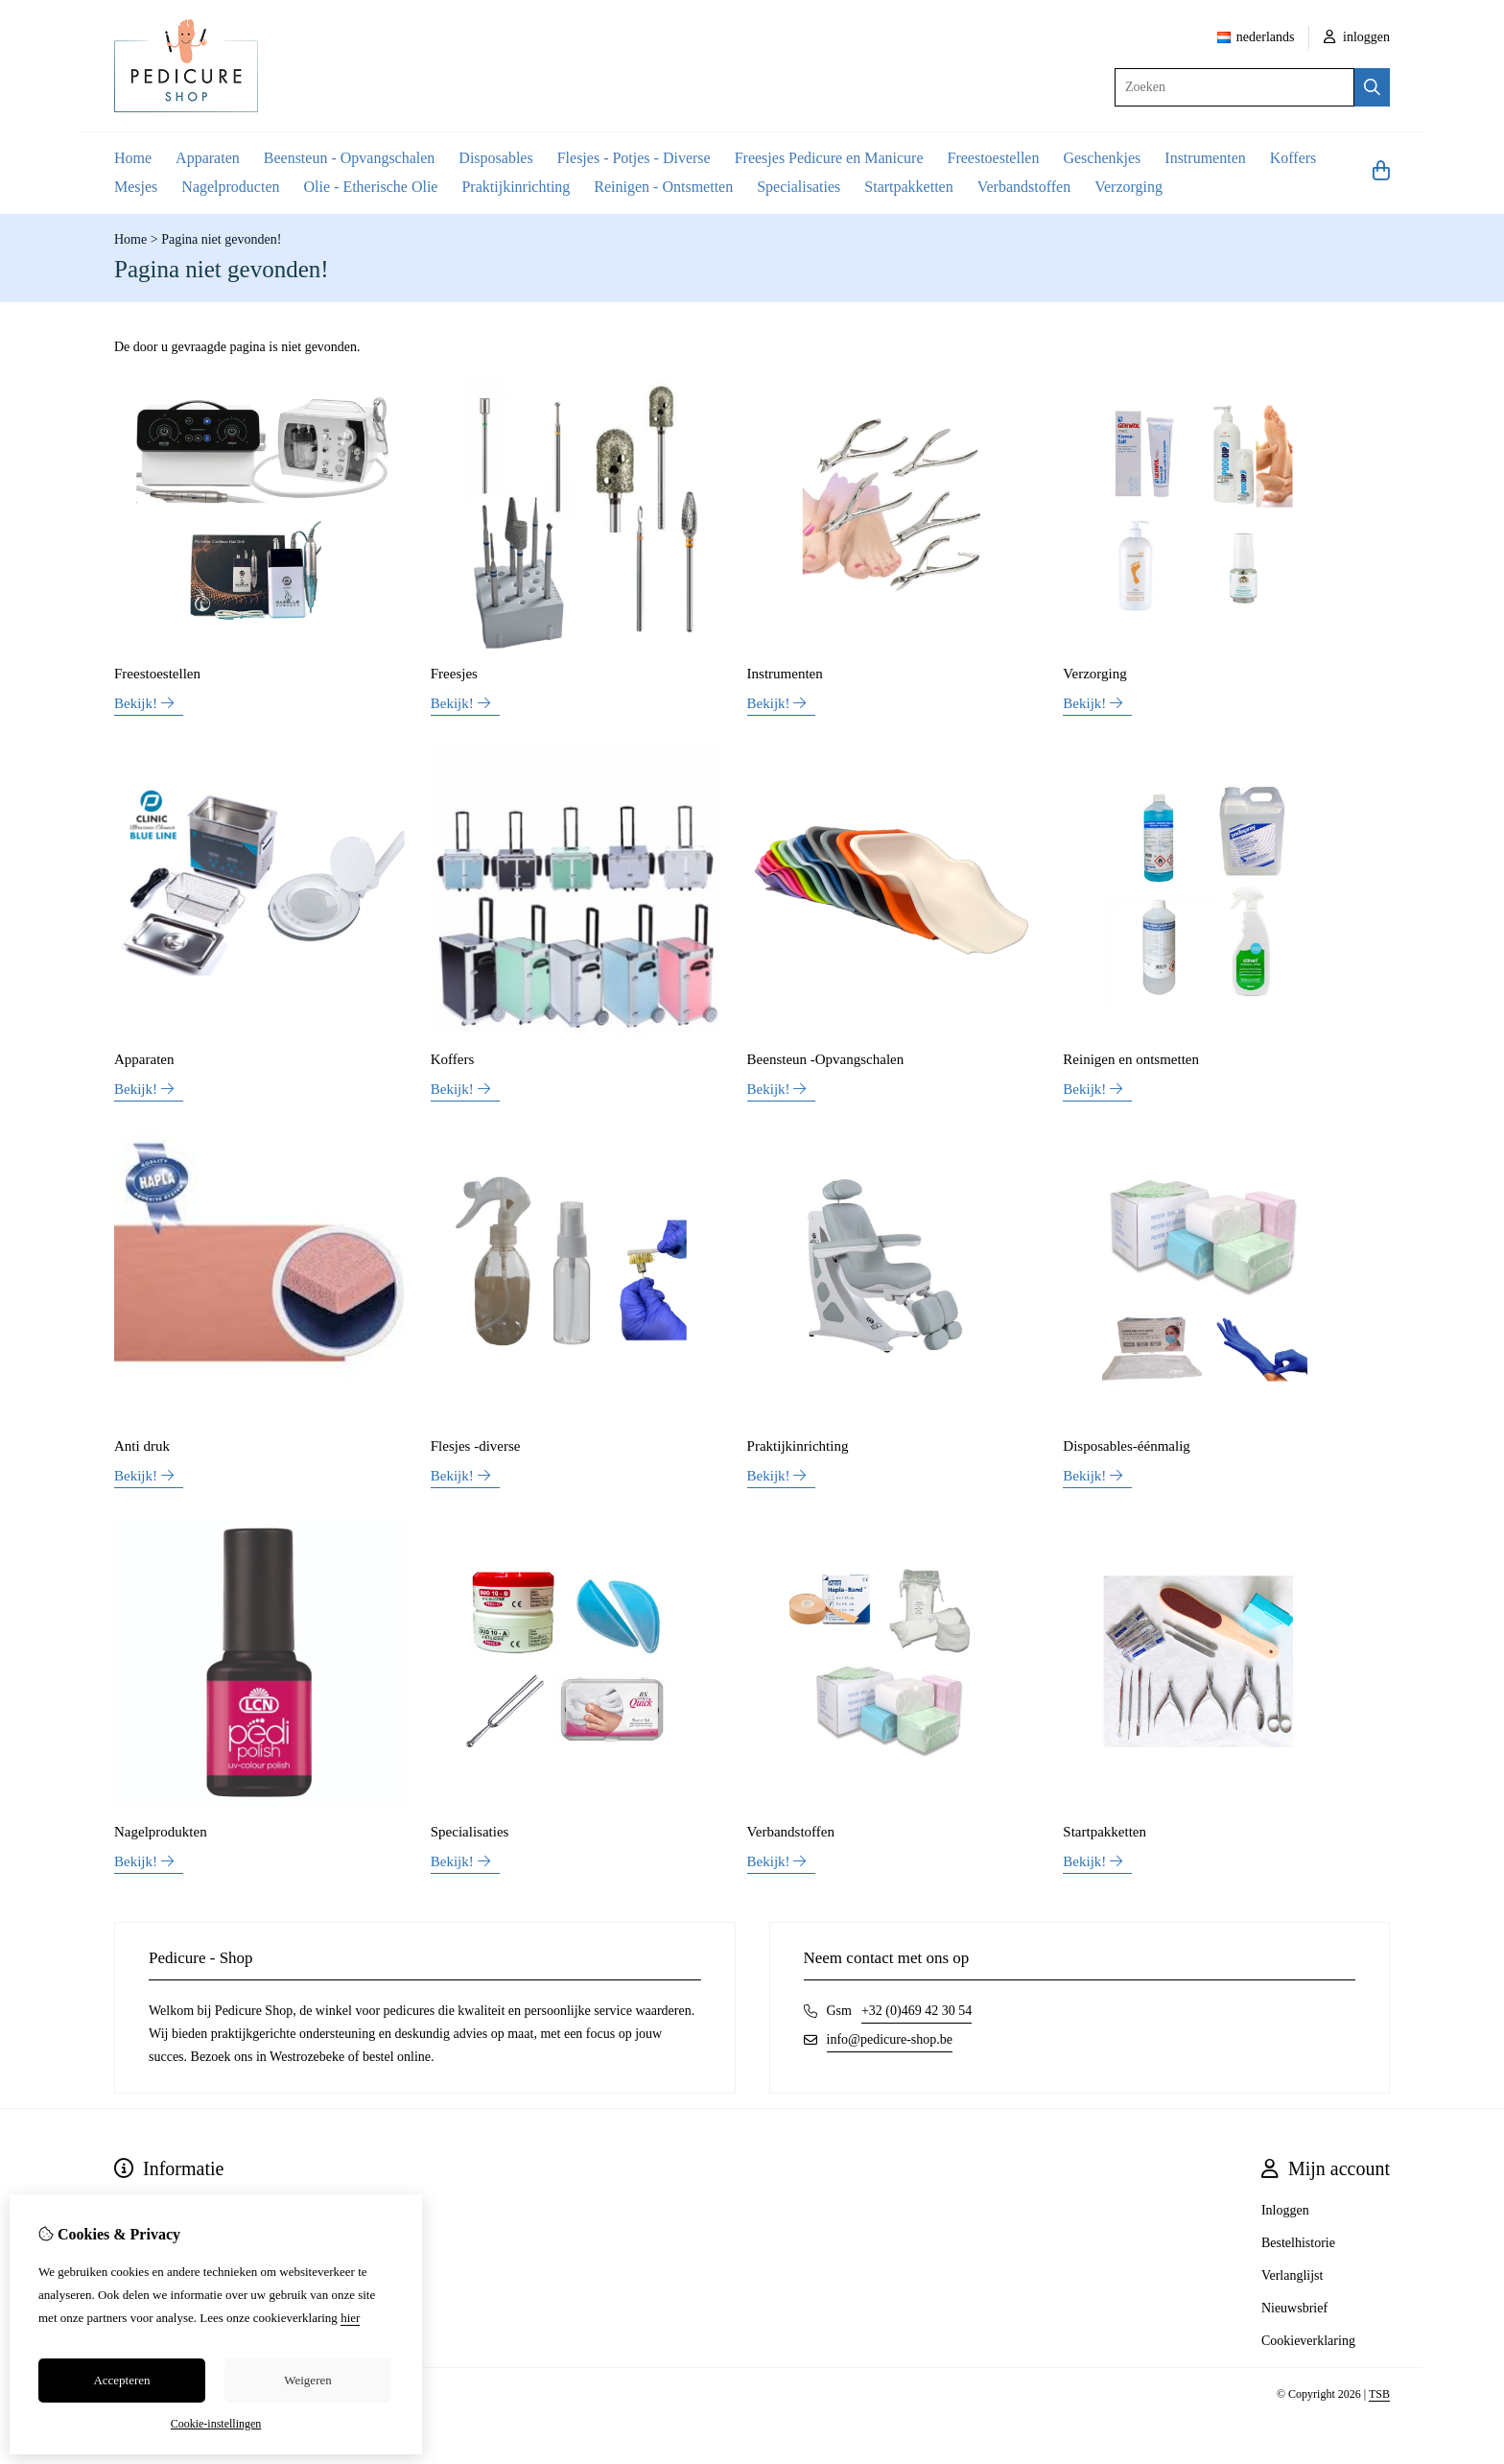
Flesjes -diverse (476, 1446)
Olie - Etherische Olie (371, 186)
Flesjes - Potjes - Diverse (634, 158)
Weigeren (307, 2380)
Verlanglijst (1292, 2275)
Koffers (1293, 158)
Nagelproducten (230, 186)
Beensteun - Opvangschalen (349, 158)
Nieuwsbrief (1294, 2308)
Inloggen (1285, 2210)
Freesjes (454, 673)
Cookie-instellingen (216, 2423)
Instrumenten (1204, 158)
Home (133, 158)
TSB (1379, 2394)
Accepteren (121, 2380)
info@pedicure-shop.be (889, 2039)
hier (350, 2317)
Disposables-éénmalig (1126, 1446)
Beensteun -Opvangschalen (826, 1059)
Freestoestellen (993, 158)
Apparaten (208, 158)
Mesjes (135, 186)
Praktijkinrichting (515, 186)
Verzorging (1128, 186)
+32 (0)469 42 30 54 (916, 2010)
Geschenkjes (1101, 158)
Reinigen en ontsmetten (1131, 1059)
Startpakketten (908, 186)
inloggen (1357, 37)
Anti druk (142, 1446)
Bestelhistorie (1298, 2243)
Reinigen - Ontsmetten (663, 186)
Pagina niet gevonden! (221, 239)
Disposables (495, 158)
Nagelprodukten (160, 1831)
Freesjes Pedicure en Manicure (829, 158)
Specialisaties (798, 186)
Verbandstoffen (1023, 186)
